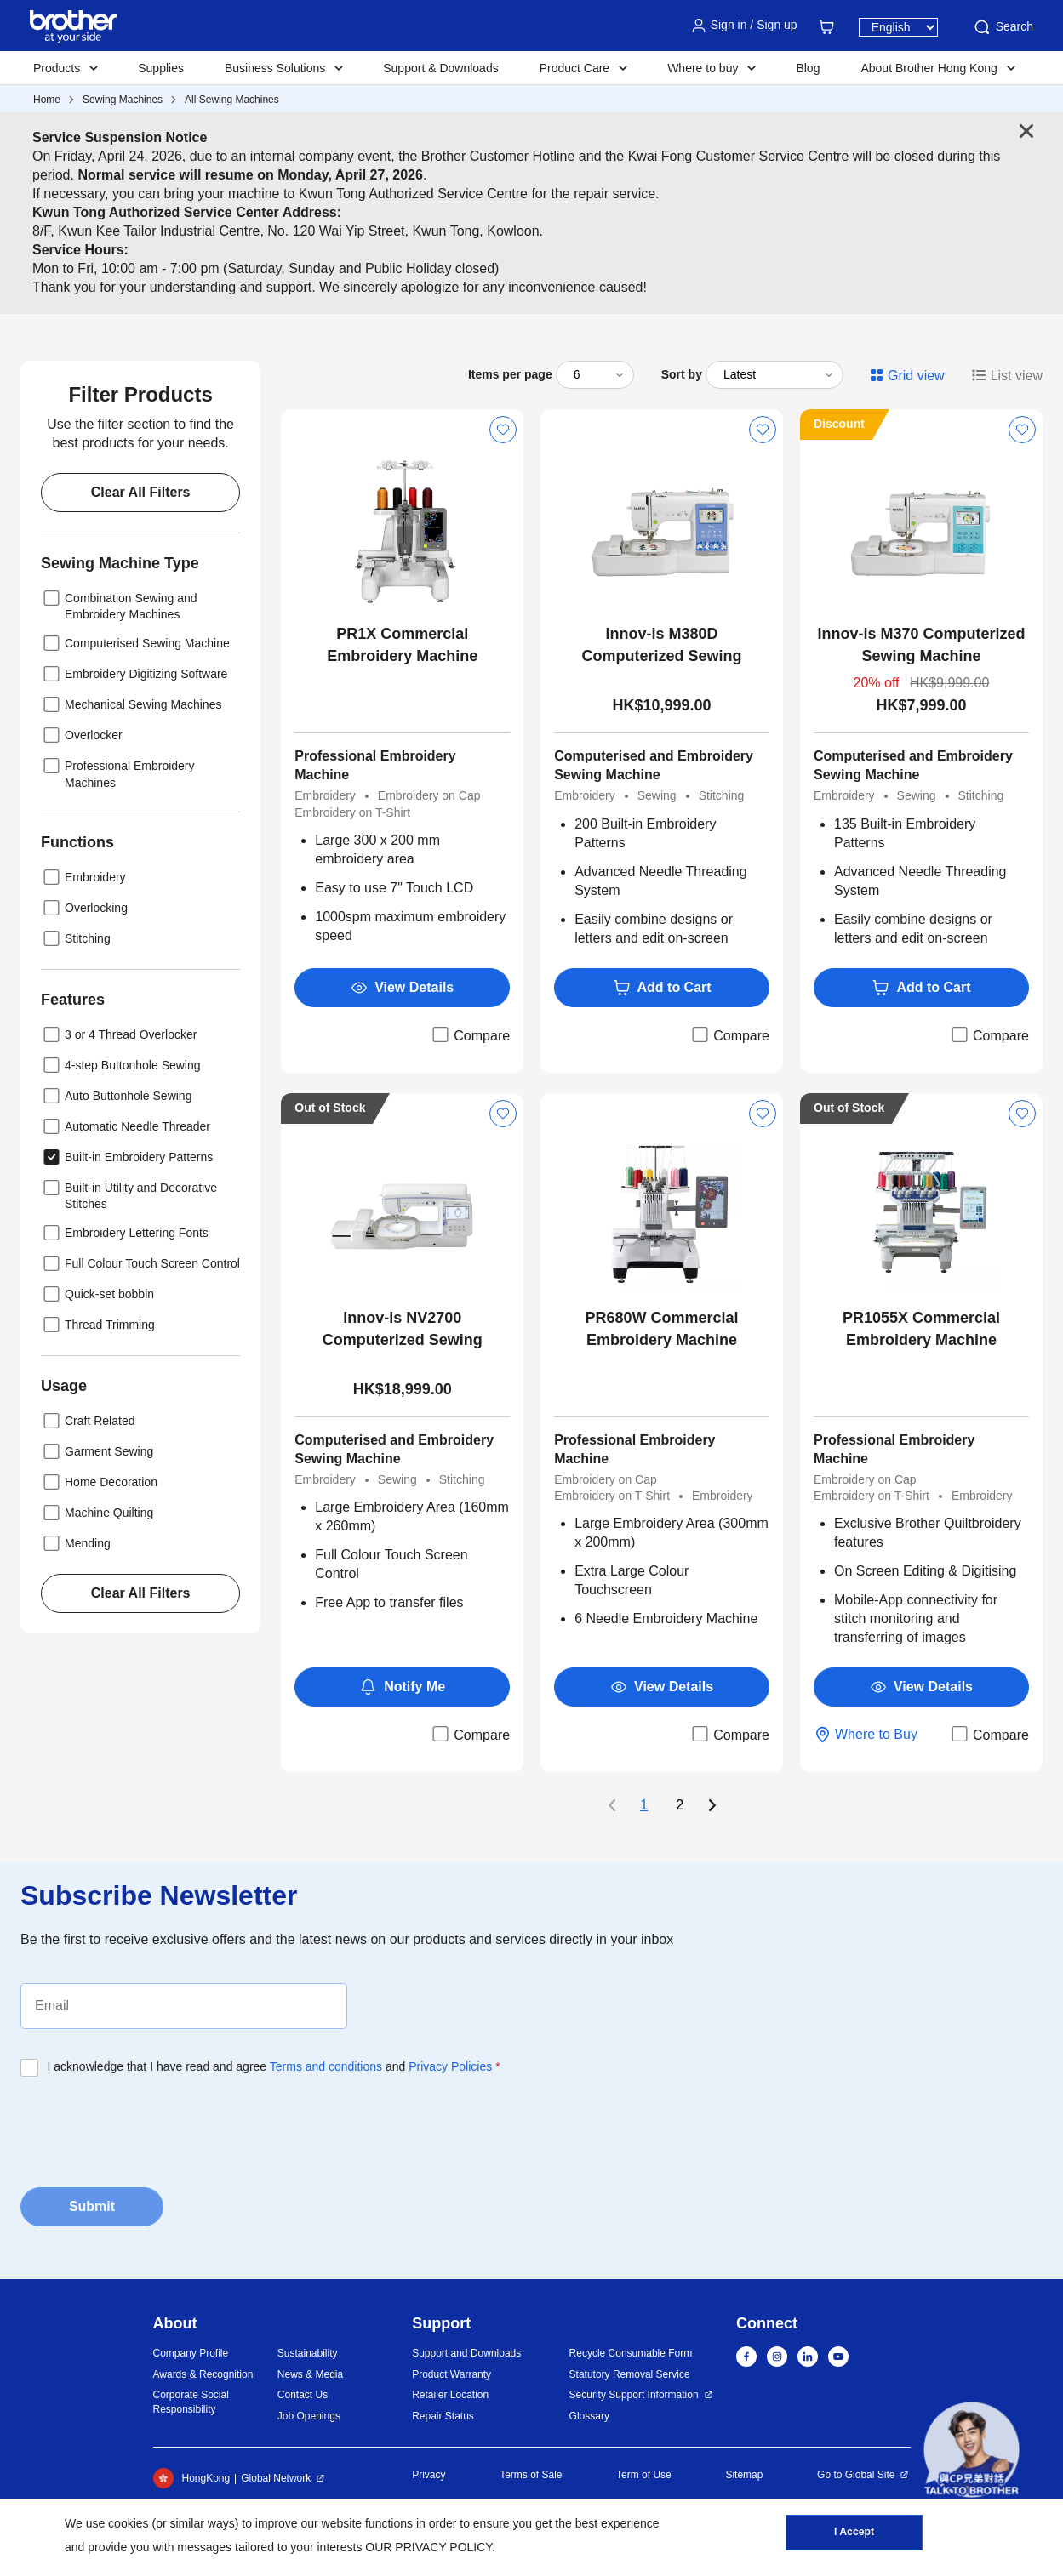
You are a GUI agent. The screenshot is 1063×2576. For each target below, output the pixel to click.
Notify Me (402, 1686)
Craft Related (87, 1421)
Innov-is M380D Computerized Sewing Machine (662, 646)
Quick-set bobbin (97, 1294)
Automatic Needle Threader (125, 1126)
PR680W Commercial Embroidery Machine (662, 1328)
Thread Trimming (98, 1324)
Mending (76, 1543)
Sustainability (307, 2353)
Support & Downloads (440, 68)
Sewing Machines (123, 99)
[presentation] (149, 2127)
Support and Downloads (466, 2353)
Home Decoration (99, 1482)
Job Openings (308, 2416)
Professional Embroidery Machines (118, 772)
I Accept (853, 2534)
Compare (470, 1034)
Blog (808, 68)
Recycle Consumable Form (631, 2353)
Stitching (76, 938)
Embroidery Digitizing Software (134, 674)
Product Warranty (451, 2374)
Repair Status (443, 2416)
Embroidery (83, 877)
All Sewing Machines (232, 99)
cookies (128, 2523)
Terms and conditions (326, 2066)
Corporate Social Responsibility (191, 2402)
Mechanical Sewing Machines (131, 704)
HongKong (192, 2478)
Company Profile (191, 2353)
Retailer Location (450, 2395)
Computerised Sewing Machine (135, 643)
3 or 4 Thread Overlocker (119, 1034)
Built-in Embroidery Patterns (127, 1157)
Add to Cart (662, 987)
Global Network (276, 2478)
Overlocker (82, 735)
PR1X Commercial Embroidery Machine (402, 644)
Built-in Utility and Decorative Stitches (129, 1194)
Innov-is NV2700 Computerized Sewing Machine (403, 1330)
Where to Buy (865, 1734)
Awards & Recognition (203, 2374)
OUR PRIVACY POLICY (428, 2547)
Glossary (589, 2416)
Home (46, 99)
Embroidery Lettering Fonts (125, 1232)
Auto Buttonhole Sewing (116, 1096)
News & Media (310, 2374)
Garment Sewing (97, 1451)
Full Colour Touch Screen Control (140, 1263)
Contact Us (302, 2395)
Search (1002, 27)
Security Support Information (634, 2395)
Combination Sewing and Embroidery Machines (119, 604)
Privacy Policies (450, 2066)
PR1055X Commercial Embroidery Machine (921, 1328)
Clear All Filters (141, 492)
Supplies (161, 68)
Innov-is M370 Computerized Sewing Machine (921, 644)
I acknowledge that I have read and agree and (274, 2066)
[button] (971, 2450)
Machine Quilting (97, 1512)
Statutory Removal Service (629, 2374)
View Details (402, 987)
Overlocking (84, 908)
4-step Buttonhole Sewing (121, 1065)
